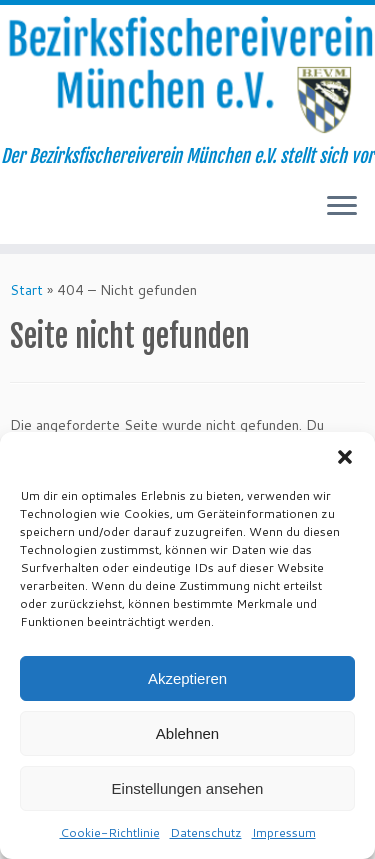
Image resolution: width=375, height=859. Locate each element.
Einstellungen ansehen (188, 788)
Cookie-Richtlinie (110, 832)
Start (26, 290)
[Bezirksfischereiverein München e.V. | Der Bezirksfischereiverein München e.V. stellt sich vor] (187, 75)
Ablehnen (187, 733)
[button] (345, 457)
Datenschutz (206, 832)
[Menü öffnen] (342, 208)
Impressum (284, 832)
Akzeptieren (187, 678)
